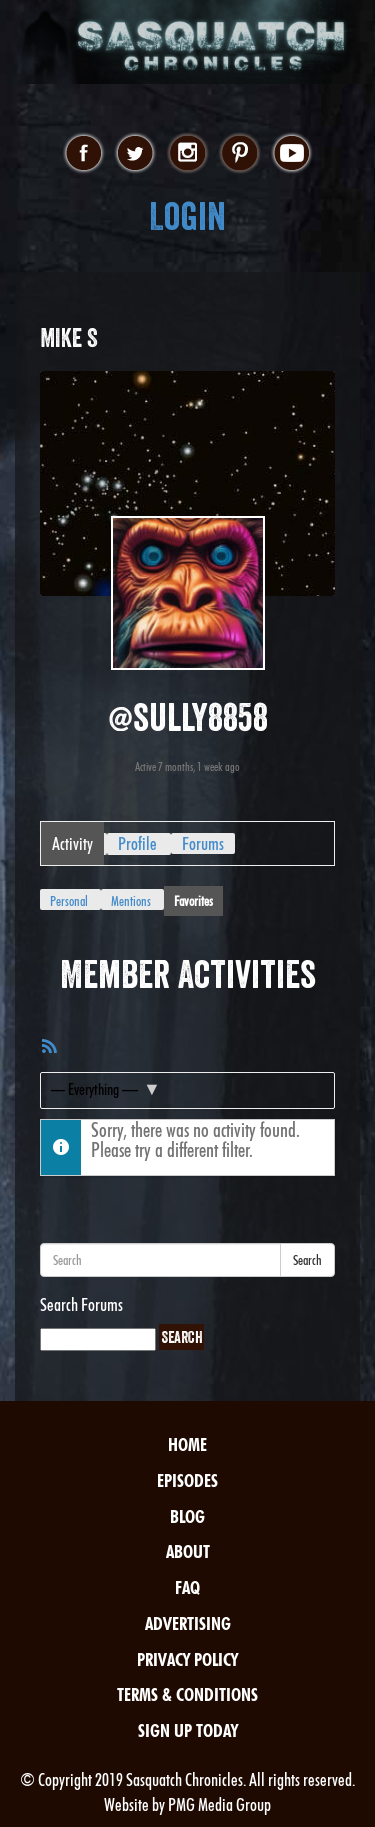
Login (187, 216)
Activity (72, 843)
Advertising (188, 1623)
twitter (135, 154)
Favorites (193, 901)
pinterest (239, 154)
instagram (187, 154)
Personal (69, 901)
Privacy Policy (187, 1659)
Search (307, 1260)
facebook (83, 154)
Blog (187, 1516)
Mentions (131, 901)
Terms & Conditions (187, 1694)
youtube (291, 154)
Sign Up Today (188, 1730)
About (188, 1551)
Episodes (187, 1480)
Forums (203, 843)
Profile (137, 843)
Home (187, 1444)
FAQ (187, 1587)
